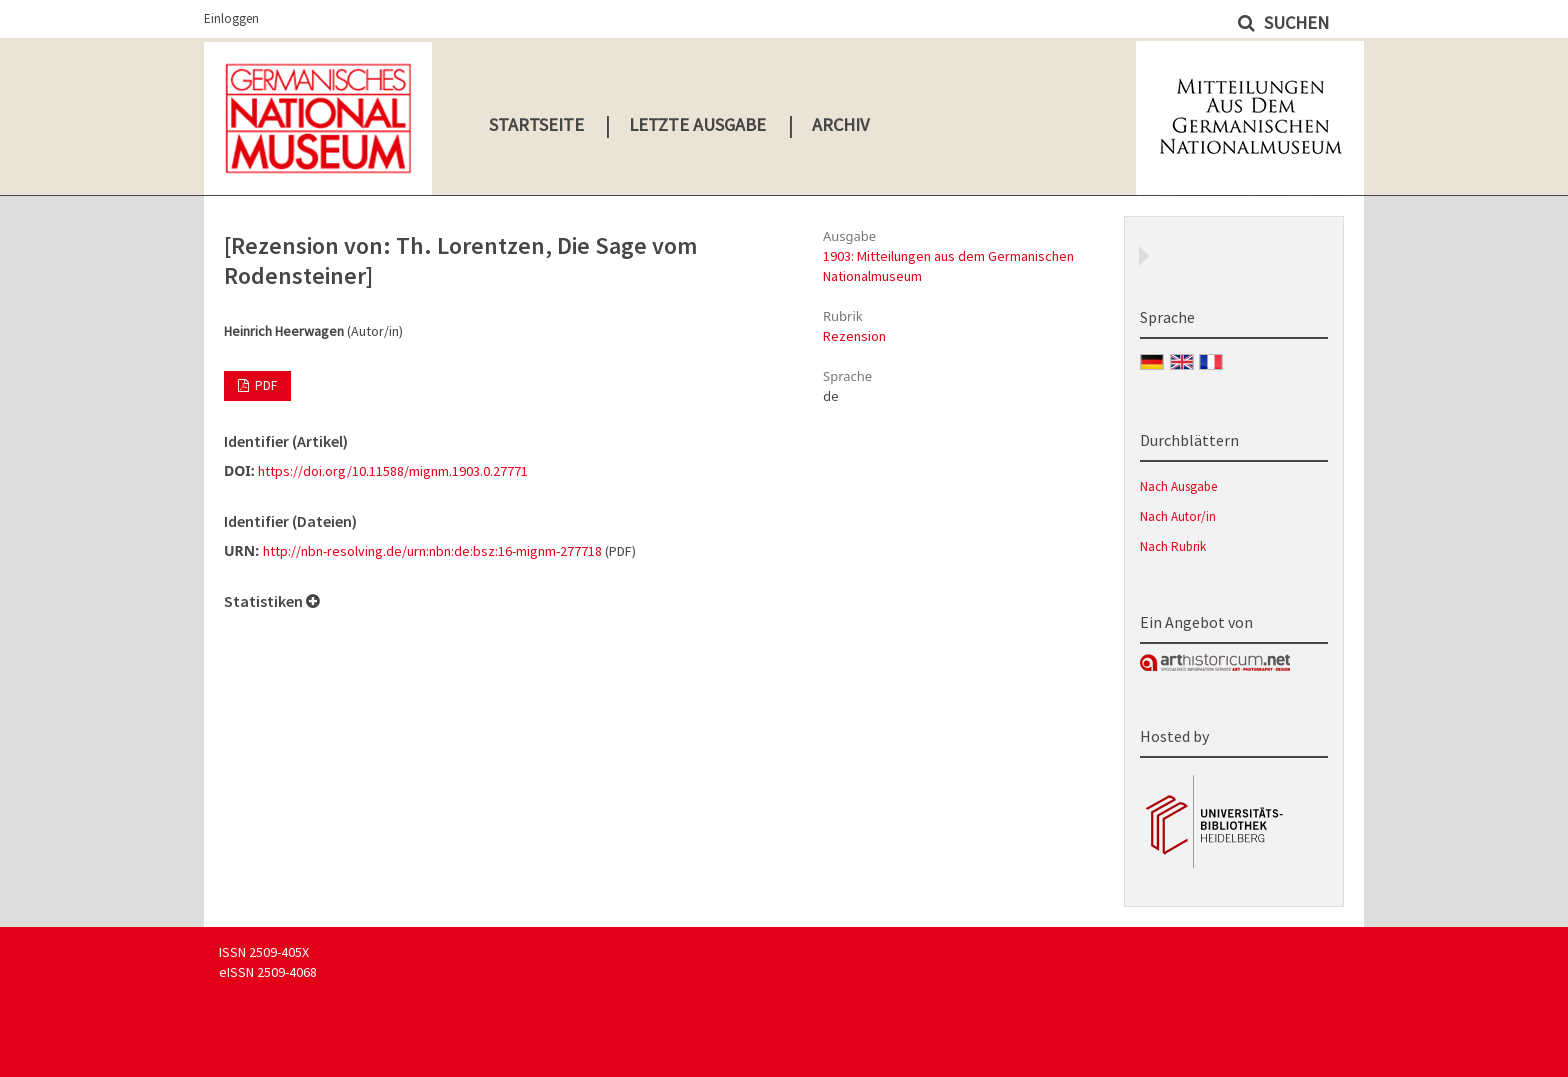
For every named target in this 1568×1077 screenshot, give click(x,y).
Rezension (854, 336)
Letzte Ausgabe (697, 124)
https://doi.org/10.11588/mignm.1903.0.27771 (393, 471)
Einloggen (231, 18)
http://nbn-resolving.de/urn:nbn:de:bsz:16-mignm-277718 (432, 551)
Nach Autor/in (1178, 516)
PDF (264, 385)
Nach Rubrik (1173, 546)
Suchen (1294, 22)
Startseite (536, 124)
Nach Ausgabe (1178, 486)
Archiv (840, 124)
